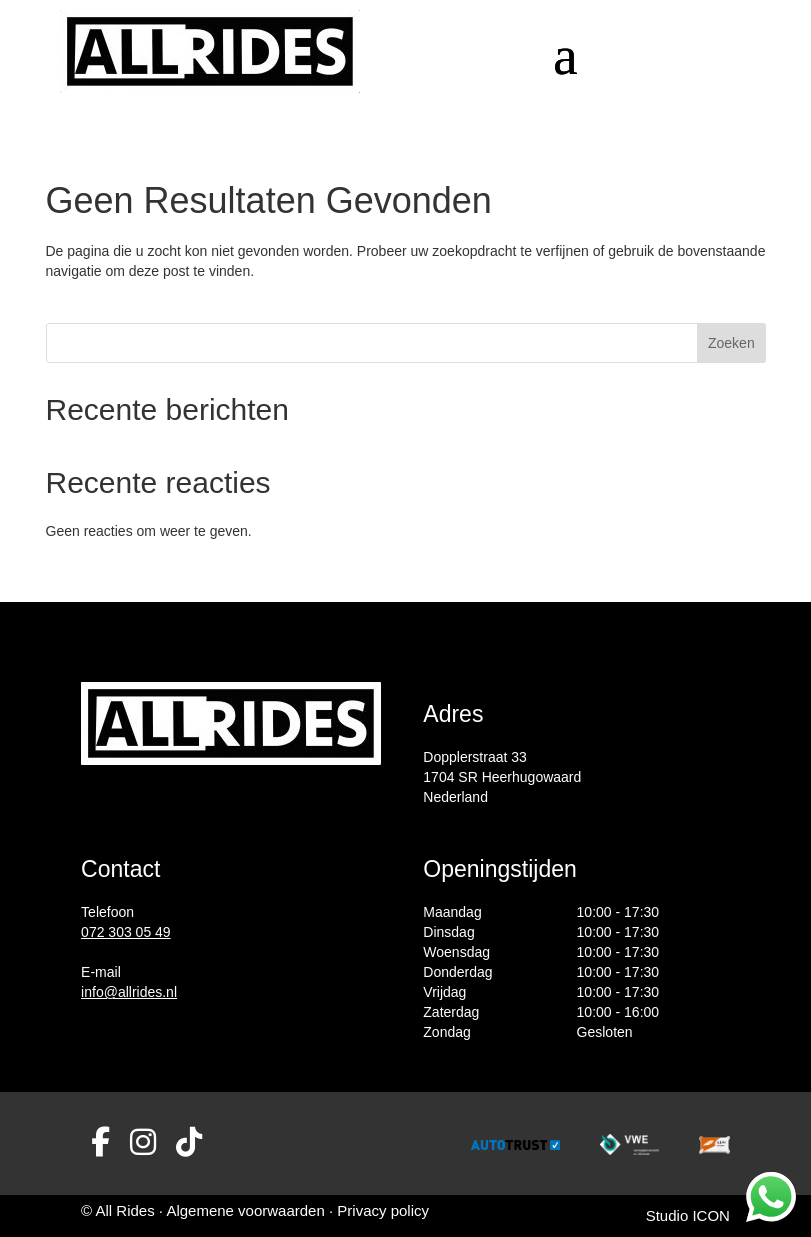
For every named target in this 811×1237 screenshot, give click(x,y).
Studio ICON (688, 1215)
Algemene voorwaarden (247, 1210)
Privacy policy (383, 1210)
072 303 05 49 (126, 932)
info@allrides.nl (129, 992)
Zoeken (731, 343)
